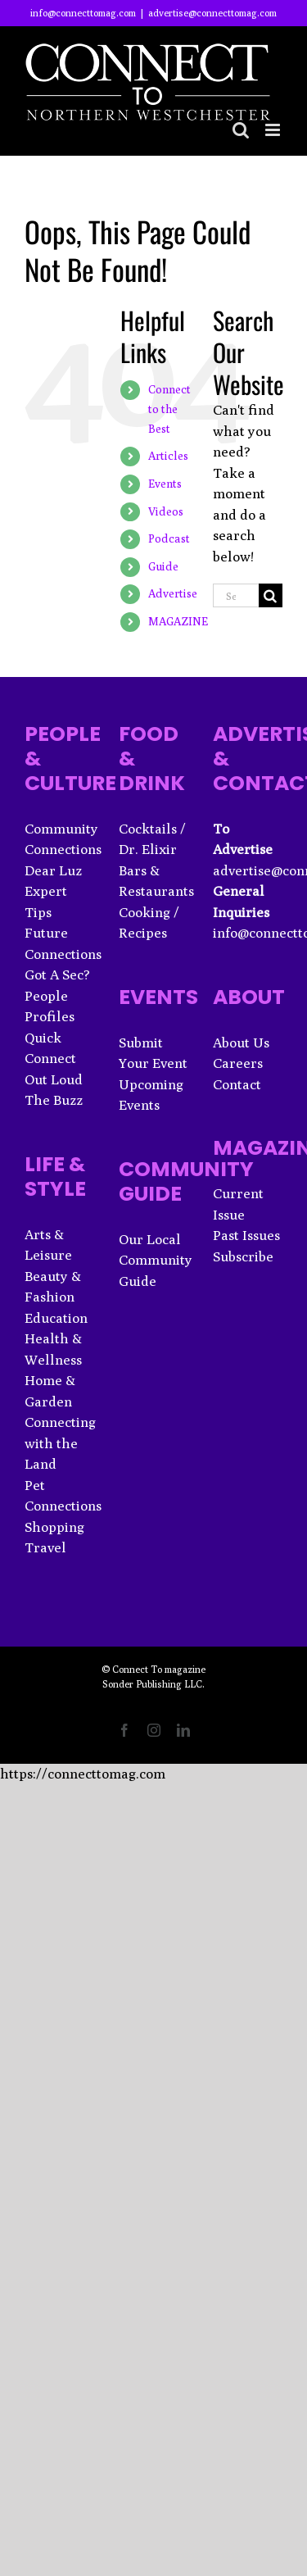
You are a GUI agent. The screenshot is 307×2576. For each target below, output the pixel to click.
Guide (163, 566)
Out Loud (54, 1079)
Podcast (169, 538)
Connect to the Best (169, 409)
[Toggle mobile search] (241, 130)
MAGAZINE (178, 621)
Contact (237, 1084)
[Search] (270, 595)
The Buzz (54, 1100)
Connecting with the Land (60, 1443)
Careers (238, 1063)
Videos (165, 511)
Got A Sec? (57, 974)
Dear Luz (53, 870)
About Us (241, 1042)
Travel (45, 1547)
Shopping (54, 1527)
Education (56, 1318)
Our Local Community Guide (155, 1260)
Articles (168, 455)
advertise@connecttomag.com (212, 13)
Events (165, 483)
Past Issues (246, 1235)
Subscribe (243, 1256)
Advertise (172, 593)
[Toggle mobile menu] (273, 130)
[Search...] (236, 595)
